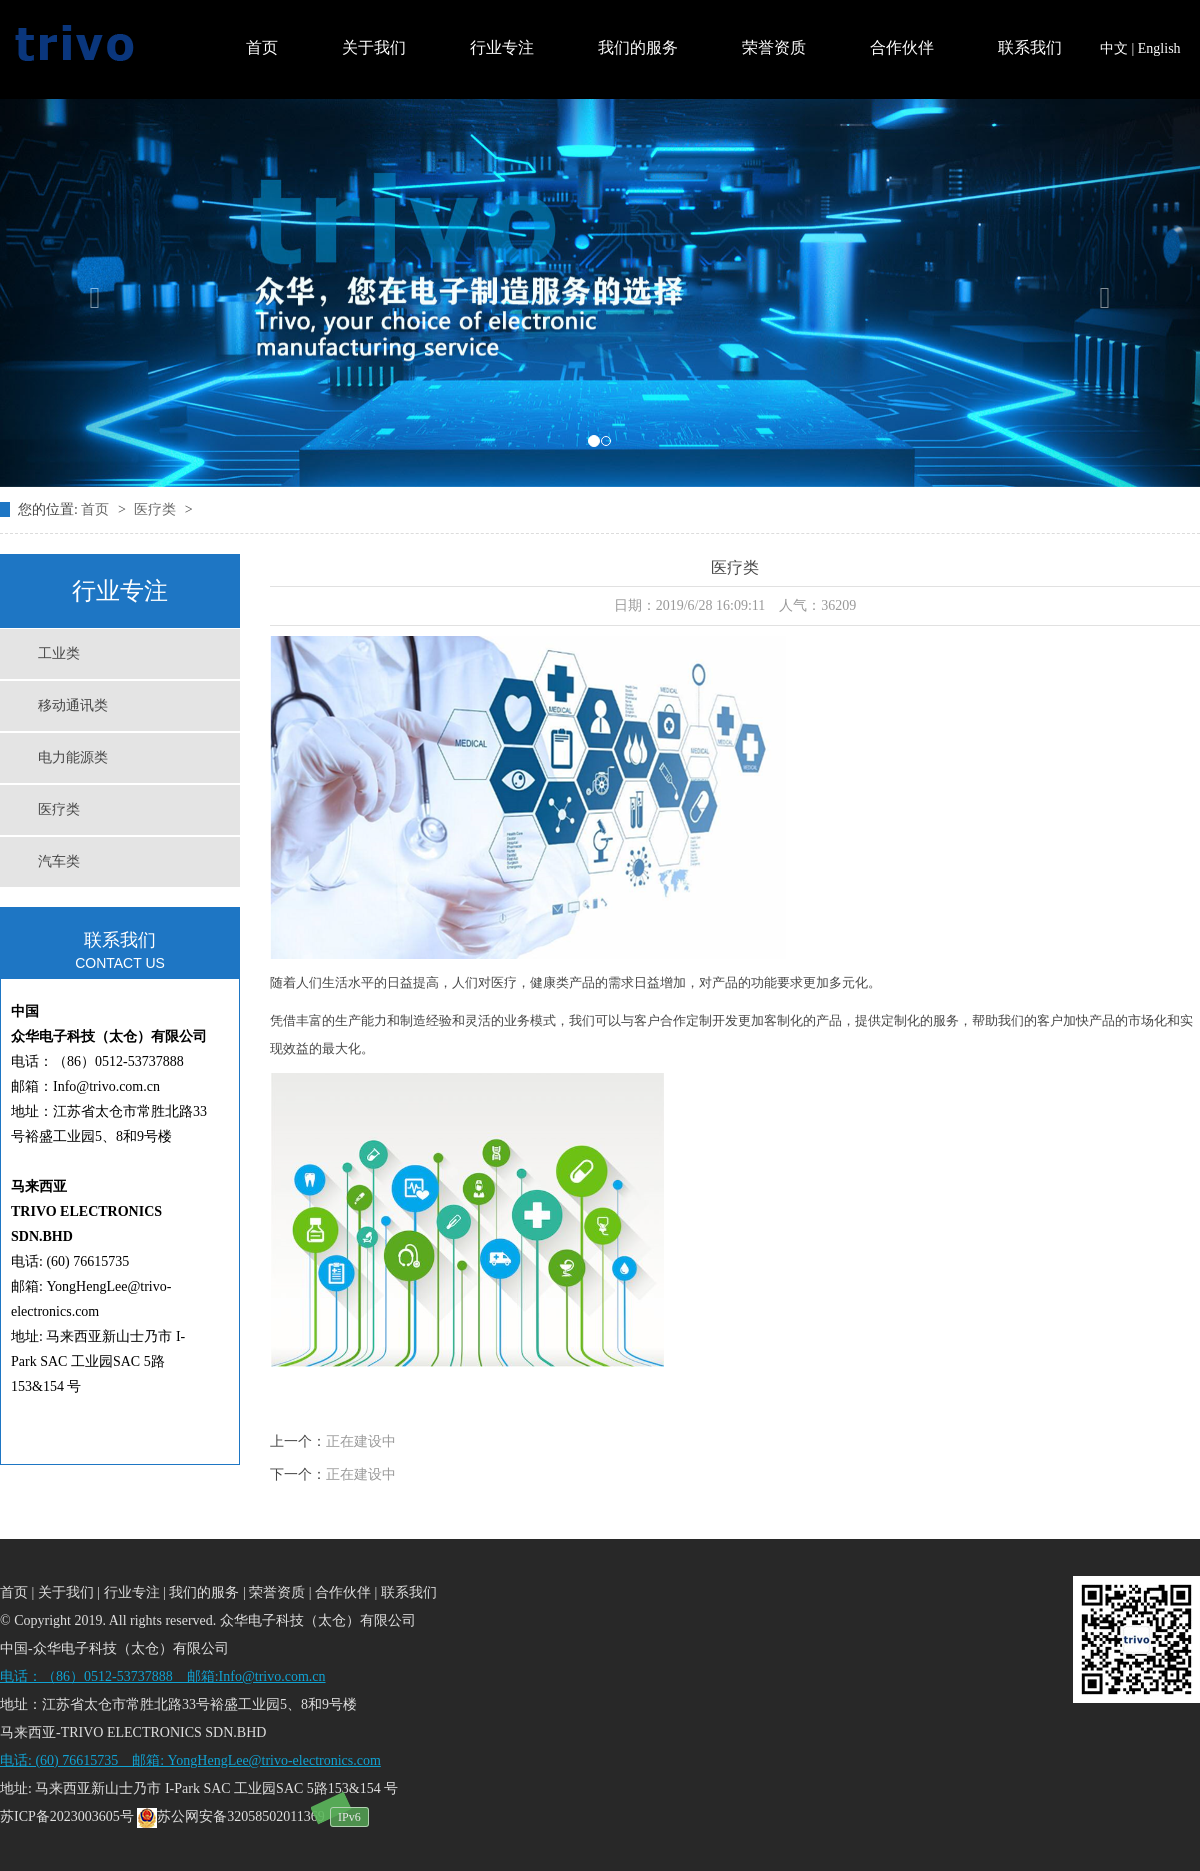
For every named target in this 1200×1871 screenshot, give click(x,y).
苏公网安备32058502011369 (230, 1816)
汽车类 (59, 861)
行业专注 (502, 47)
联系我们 (1030, 47)
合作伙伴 (902, 47)
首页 (262, 47)
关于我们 (374, 47)
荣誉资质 (774, 47)
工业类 (59, 653)
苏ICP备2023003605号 (67, 1816)
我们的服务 (638, 47)
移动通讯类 (73, 705)
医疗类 (157, 509)
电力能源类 (73, 757)
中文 (1114, 48)
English (1159, 48)
